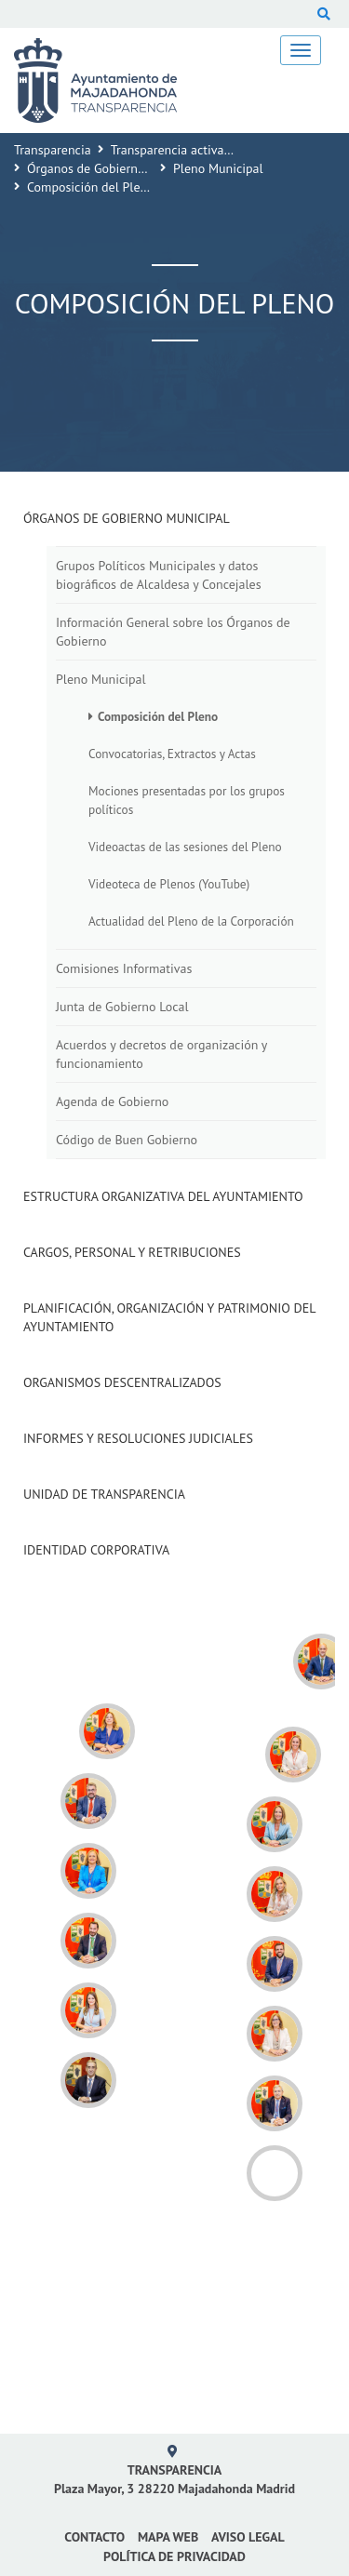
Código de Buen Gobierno (126, 1139)
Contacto (94, 2537)
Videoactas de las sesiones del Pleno (185, 846)
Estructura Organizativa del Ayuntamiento (163, 1196)
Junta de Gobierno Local (122, 1006)
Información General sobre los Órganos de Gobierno (173, 631)
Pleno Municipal (218, 168)
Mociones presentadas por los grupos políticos (186, 800)
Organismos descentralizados (122, 1382)
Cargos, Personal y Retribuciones (132, 1252)
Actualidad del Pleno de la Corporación (191, 921)
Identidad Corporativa (96, 1550)
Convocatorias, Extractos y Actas (172, 753)
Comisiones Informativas (124, 968)
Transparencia (52, 149)
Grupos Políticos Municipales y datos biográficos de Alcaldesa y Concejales (159, 575)
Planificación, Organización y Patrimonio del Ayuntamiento (169, 1317)
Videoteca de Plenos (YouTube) (168, 883)
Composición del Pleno (158, 716)
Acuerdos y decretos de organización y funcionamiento (161, 1054)
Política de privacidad (174, 2556)
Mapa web (168, 2537)
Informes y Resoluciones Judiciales (138, 1438)
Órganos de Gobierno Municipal (115, 168)
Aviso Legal (248, 2537)
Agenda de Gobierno (112, 1101)
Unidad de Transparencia (104, 1494)
